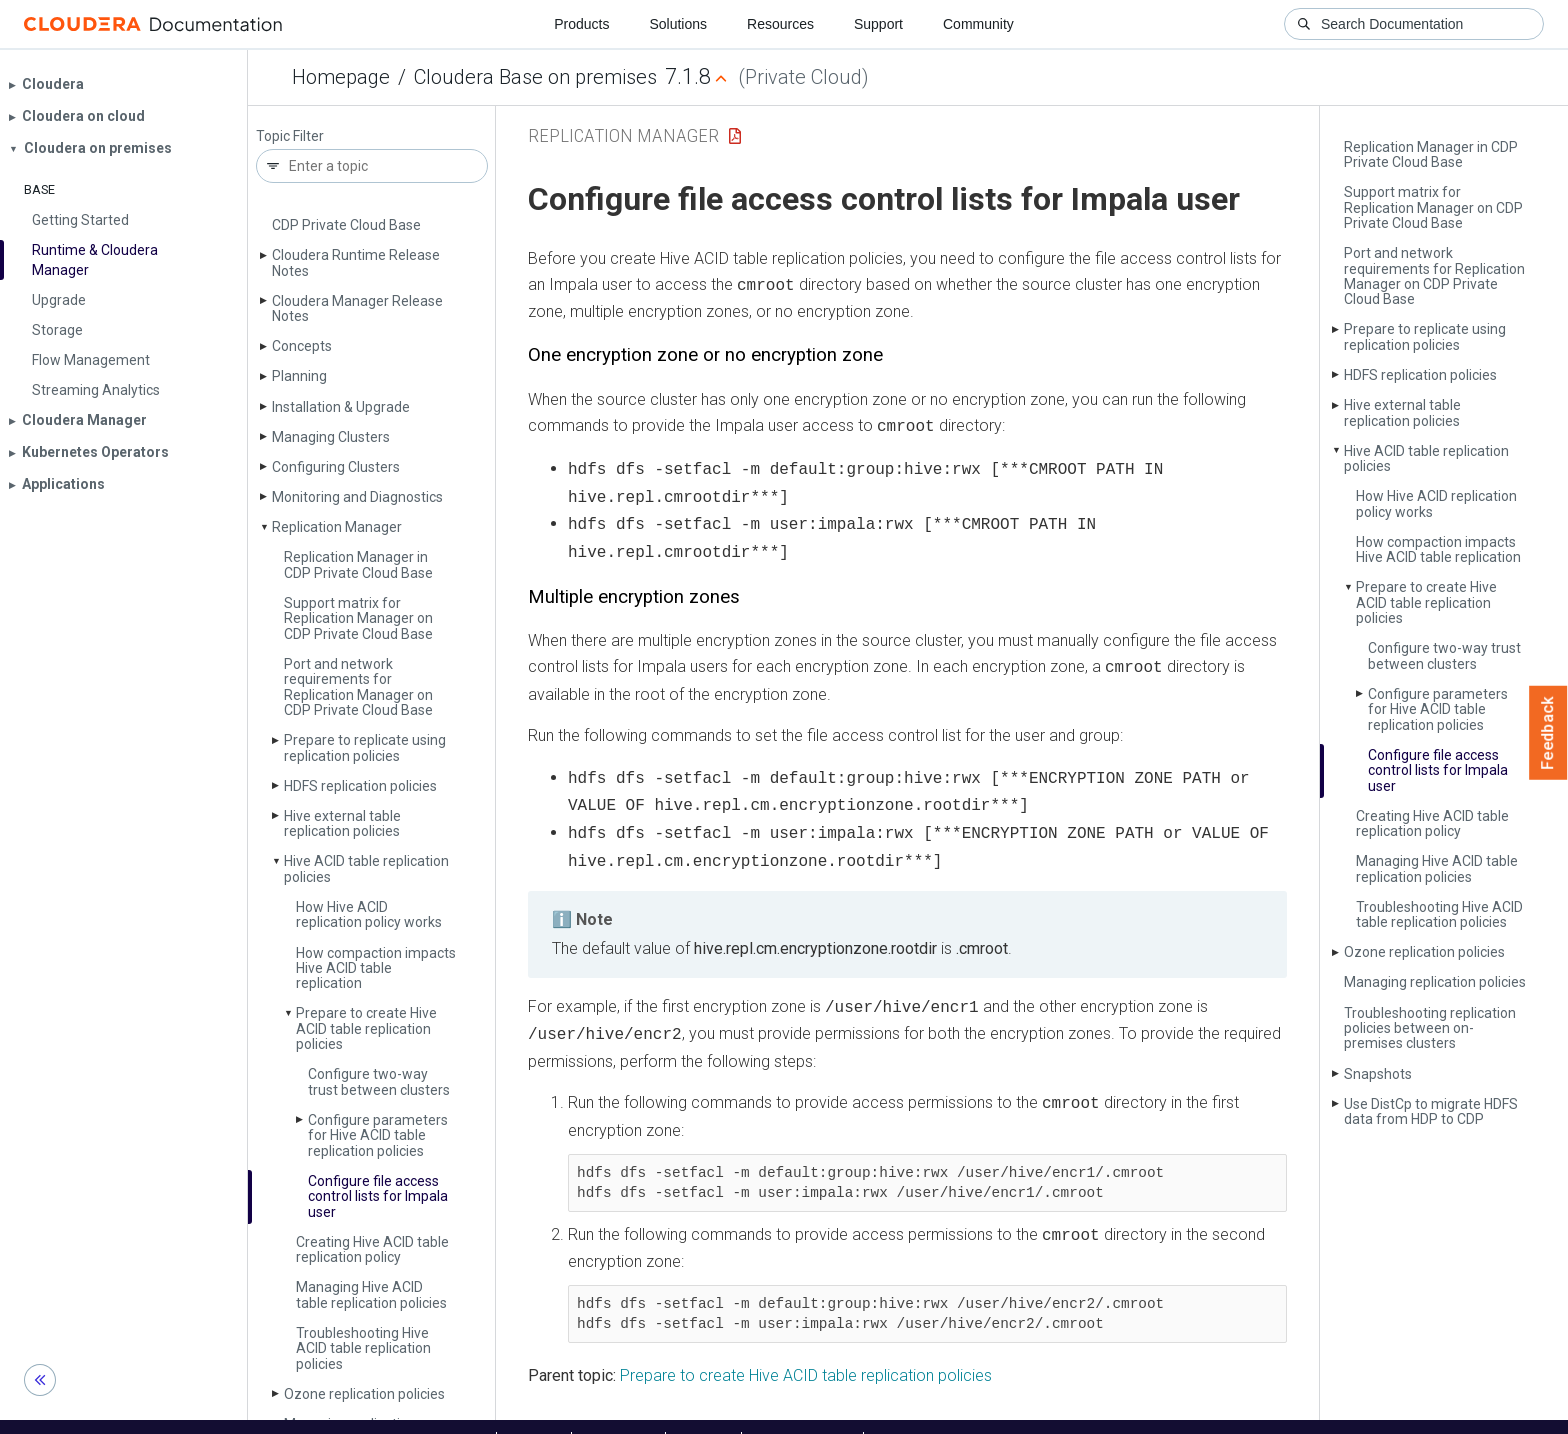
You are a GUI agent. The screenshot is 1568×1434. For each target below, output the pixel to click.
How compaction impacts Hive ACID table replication (376, 968)
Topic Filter (290, 136)
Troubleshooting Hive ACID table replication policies (363, 1348)
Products (581, 24)
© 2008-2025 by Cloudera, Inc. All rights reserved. (1013, 1412)
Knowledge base (802, 1412)
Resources (780, 24)
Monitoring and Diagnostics (357, 497)
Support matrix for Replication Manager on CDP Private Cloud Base (358, 618)
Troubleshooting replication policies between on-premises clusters (1430, 1028)
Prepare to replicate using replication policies (365, 747)
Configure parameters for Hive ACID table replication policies (378, 1135)
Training (703, 1412)
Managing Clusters (331, 437)
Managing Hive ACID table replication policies (371, 1294)
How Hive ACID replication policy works (369, 914)
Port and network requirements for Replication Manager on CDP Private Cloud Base (358, 687)
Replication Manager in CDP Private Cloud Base (358, 564)
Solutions (678, 24)
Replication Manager (337, 527)
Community (978, 24)
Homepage (341, 77)
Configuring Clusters (336, 467)
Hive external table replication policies (342, 823)
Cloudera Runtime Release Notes (356, 262)
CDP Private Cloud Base (346, 225)
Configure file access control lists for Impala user (378, 1196)
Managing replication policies (1435, 982)
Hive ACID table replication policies (366, 868)
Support (878, 24)
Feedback (1548, 733)
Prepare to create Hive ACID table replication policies (366, 1028)
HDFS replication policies (360, 786)
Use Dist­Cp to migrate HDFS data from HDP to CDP (1431, 1111)
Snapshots (1378, 1074)
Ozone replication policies (1424, 952)
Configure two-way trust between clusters (379, 1081)
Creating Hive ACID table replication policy (372, 1249)
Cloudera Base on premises (535, 77)
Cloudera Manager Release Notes (357, 308)
